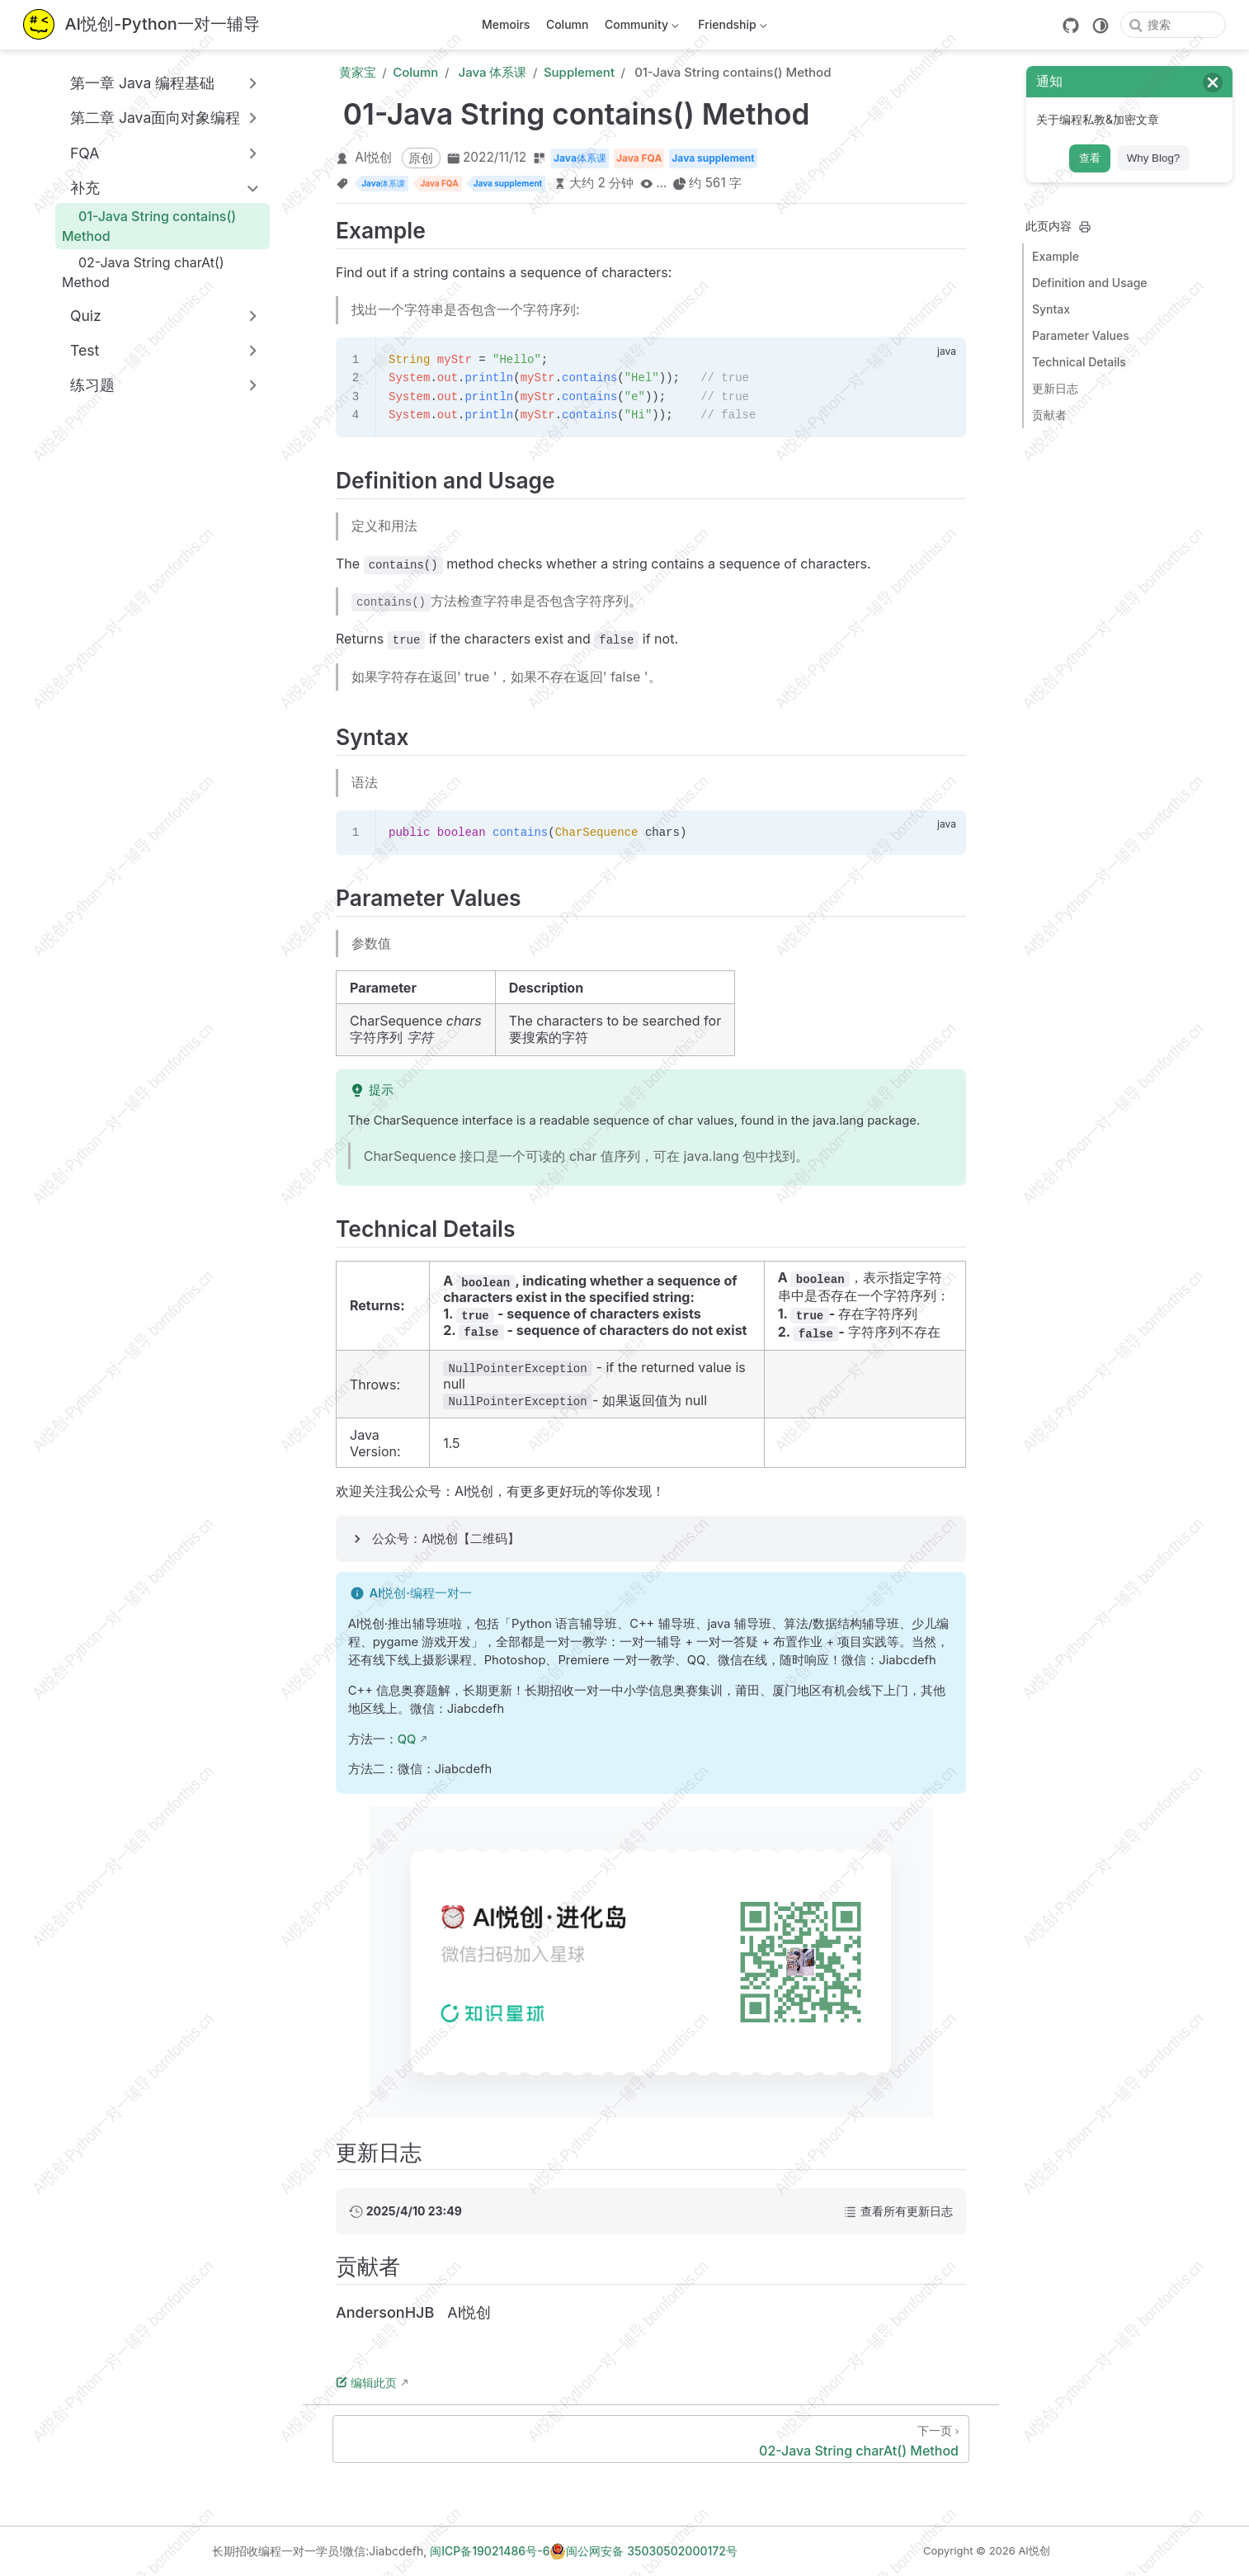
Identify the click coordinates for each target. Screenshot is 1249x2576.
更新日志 (1055, 388)
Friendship (731, 27)
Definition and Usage (1090, 283)
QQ (407, 1739)
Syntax (1051, 309)
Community (639, 27)
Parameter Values (1080, 335)
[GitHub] (1071, 25)
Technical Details (1079, 362)
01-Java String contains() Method (149, 226)
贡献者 (1049, 415)
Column (567, 24)
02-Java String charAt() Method (143, 272)
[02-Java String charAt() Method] (650, 2439)
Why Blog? (1153, 158)
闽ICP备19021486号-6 (489, 2551)
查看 (1090, 158)
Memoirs (506, 24)
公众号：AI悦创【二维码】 (446, 1538)
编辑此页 (366, 2382)
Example (1055, 256)
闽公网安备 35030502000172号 (643, 2551)
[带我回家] (141, 25)
